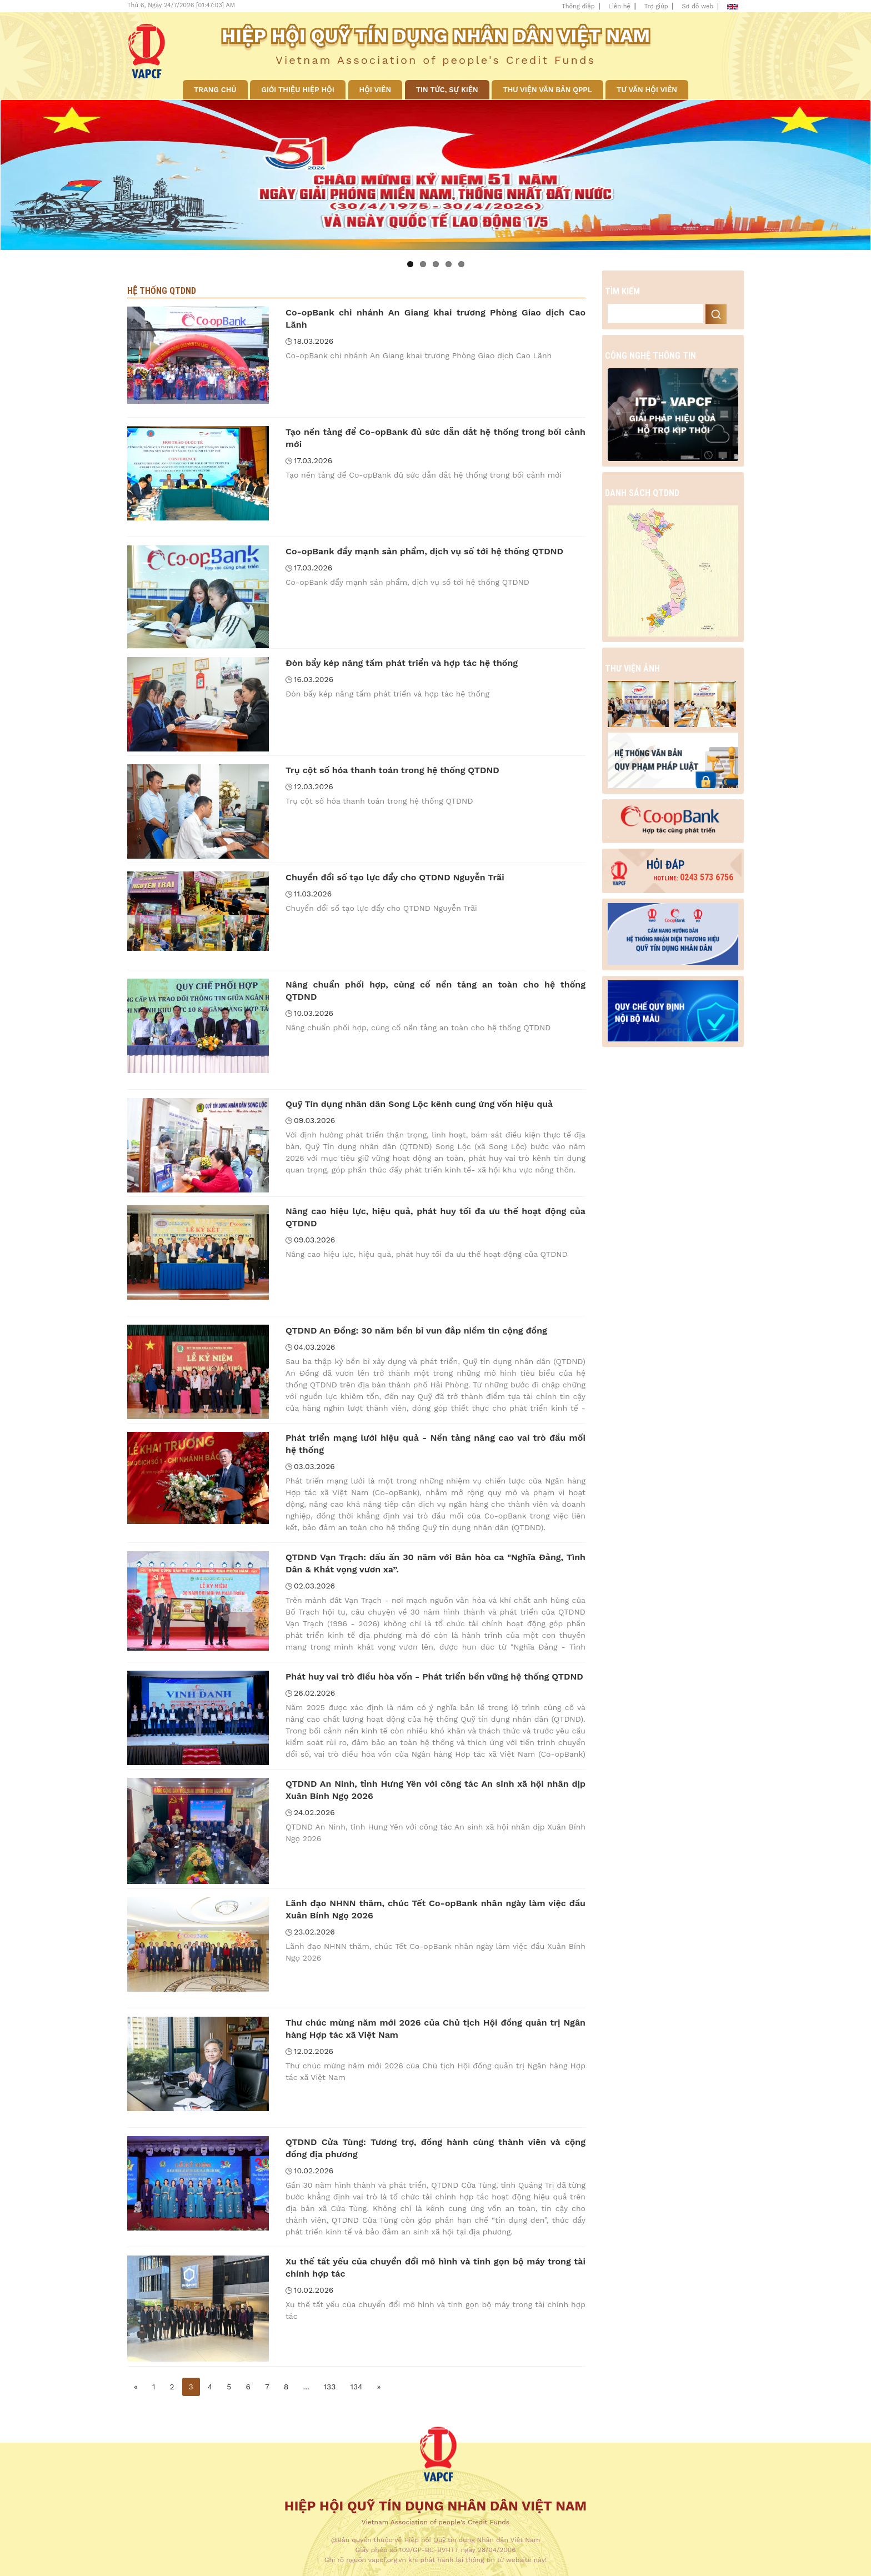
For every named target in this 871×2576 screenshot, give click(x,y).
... (306, 2386)
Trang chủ (215, 90)
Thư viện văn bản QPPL (547, 90)
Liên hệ (619, 6)
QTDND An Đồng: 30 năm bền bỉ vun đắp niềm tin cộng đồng (416, 1330)
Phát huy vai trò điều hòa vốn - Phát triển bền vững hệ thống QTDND (434, 1676)
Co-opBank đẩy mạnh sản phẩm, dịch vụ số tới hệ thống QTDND (424, 551)
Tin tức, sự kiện (447, 90)
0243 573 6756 (693, 877)
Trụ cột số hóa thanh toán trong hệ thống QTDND (392, 770)
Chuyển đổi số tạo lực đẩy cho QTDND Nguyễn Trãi (395, 877)
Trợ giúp (656, 6)
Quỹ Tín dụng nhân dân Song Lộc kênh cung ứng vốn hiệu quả (419, 1104)
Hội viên (375, 90)
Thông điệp (578, 6)
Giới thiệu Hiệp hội (297, 90)
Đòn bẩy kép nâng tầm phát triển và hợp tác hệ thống (402, 663)
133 (330, 2386)
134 (356, 2386)
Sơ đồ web (698, 6)
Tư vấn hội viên (647, 90)
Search (716, 314)
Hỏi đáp (666, 864)
